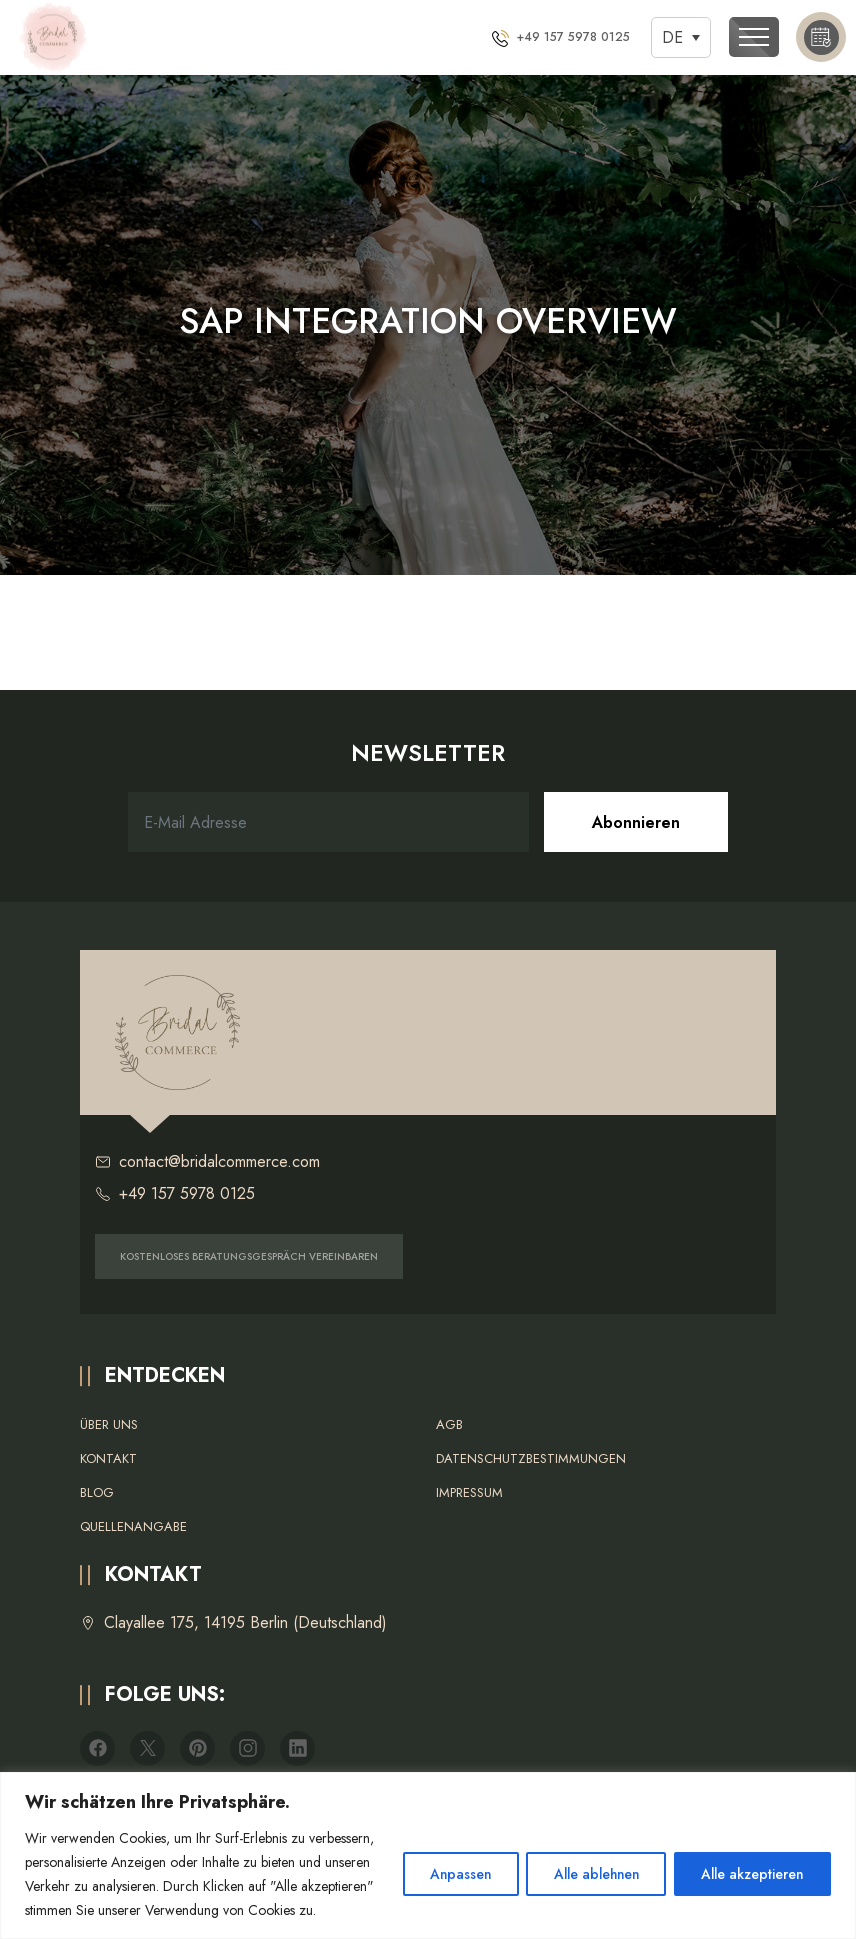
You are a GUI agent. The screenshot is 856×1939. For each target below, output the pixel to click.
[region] (428, 1843)
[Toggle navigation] (754, 37)
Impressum (469, 1492)
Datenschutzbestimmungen (531, 1458)
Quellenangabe (133, 1526)
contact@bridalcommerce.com (207, 1162)
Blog (97, 1492)
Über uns (109, 1424)
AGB (449, 1424)
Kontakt (108, 1458)
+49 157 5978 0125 (175, 1194)
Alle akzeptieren (749, 1862)
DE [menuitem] (672, 37)
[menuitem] (681, 37)
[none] (681, 37)
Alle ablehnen (585, 1862)
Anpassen (442, 1862)
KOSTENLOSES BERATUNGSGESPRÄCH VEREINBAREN (249, 1256)
